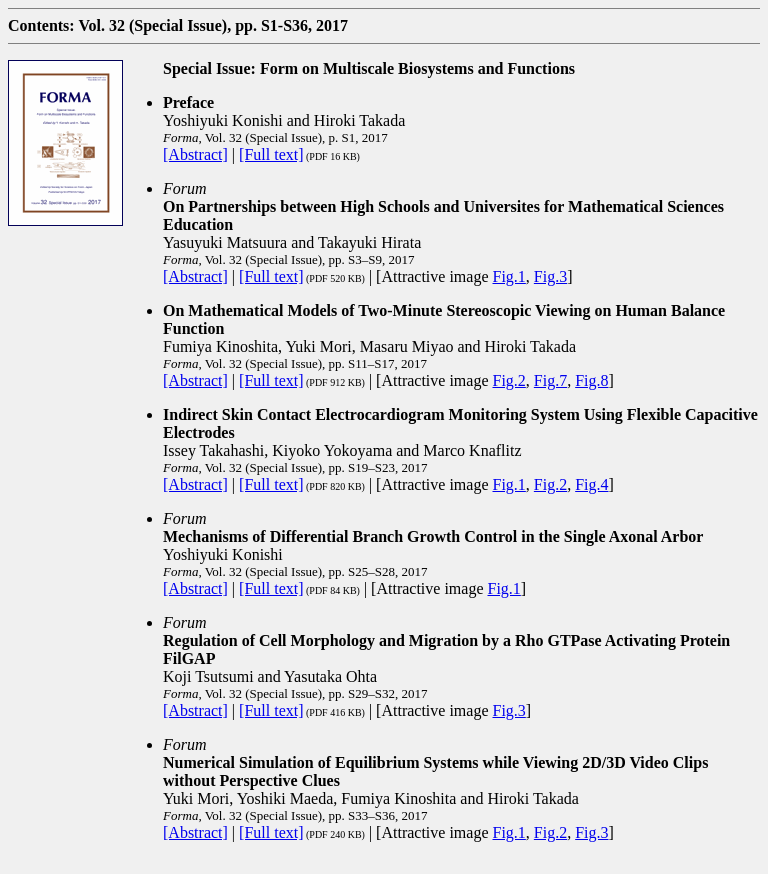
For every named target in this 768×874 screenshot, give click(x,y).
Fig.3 (550, 276)
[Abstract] (195, 154)
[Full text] (271, 154)
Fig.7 (550, 380)
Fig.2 (509, 380)
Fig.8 (591, 380)
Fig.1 (509, 276)
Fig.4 (591, 484)
